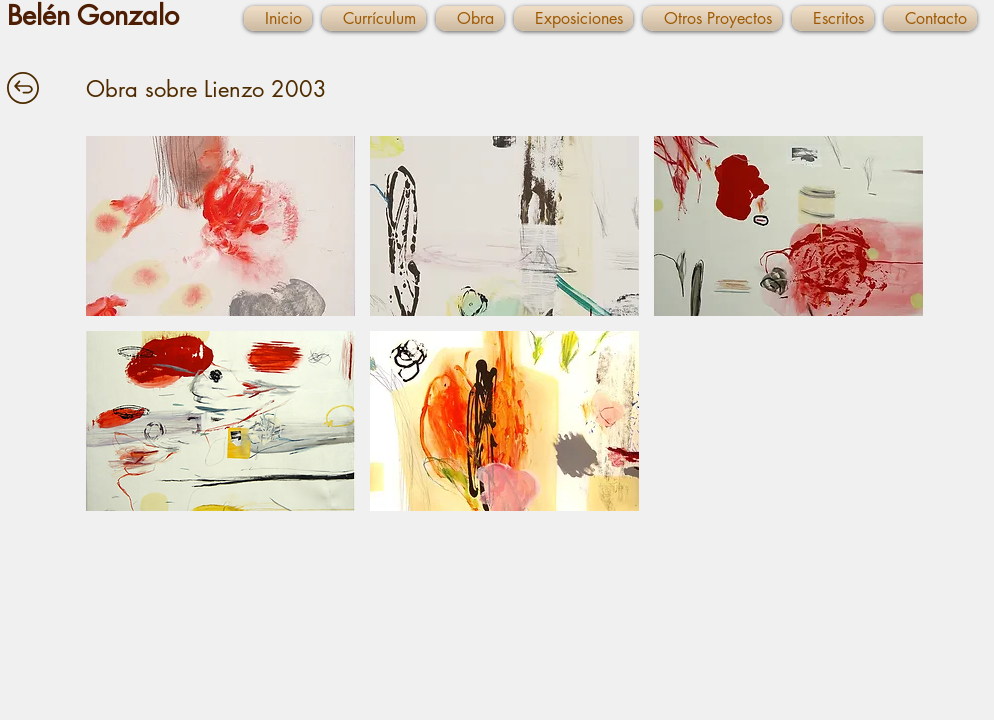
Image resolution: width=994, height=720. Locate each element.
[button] (220, 226)
